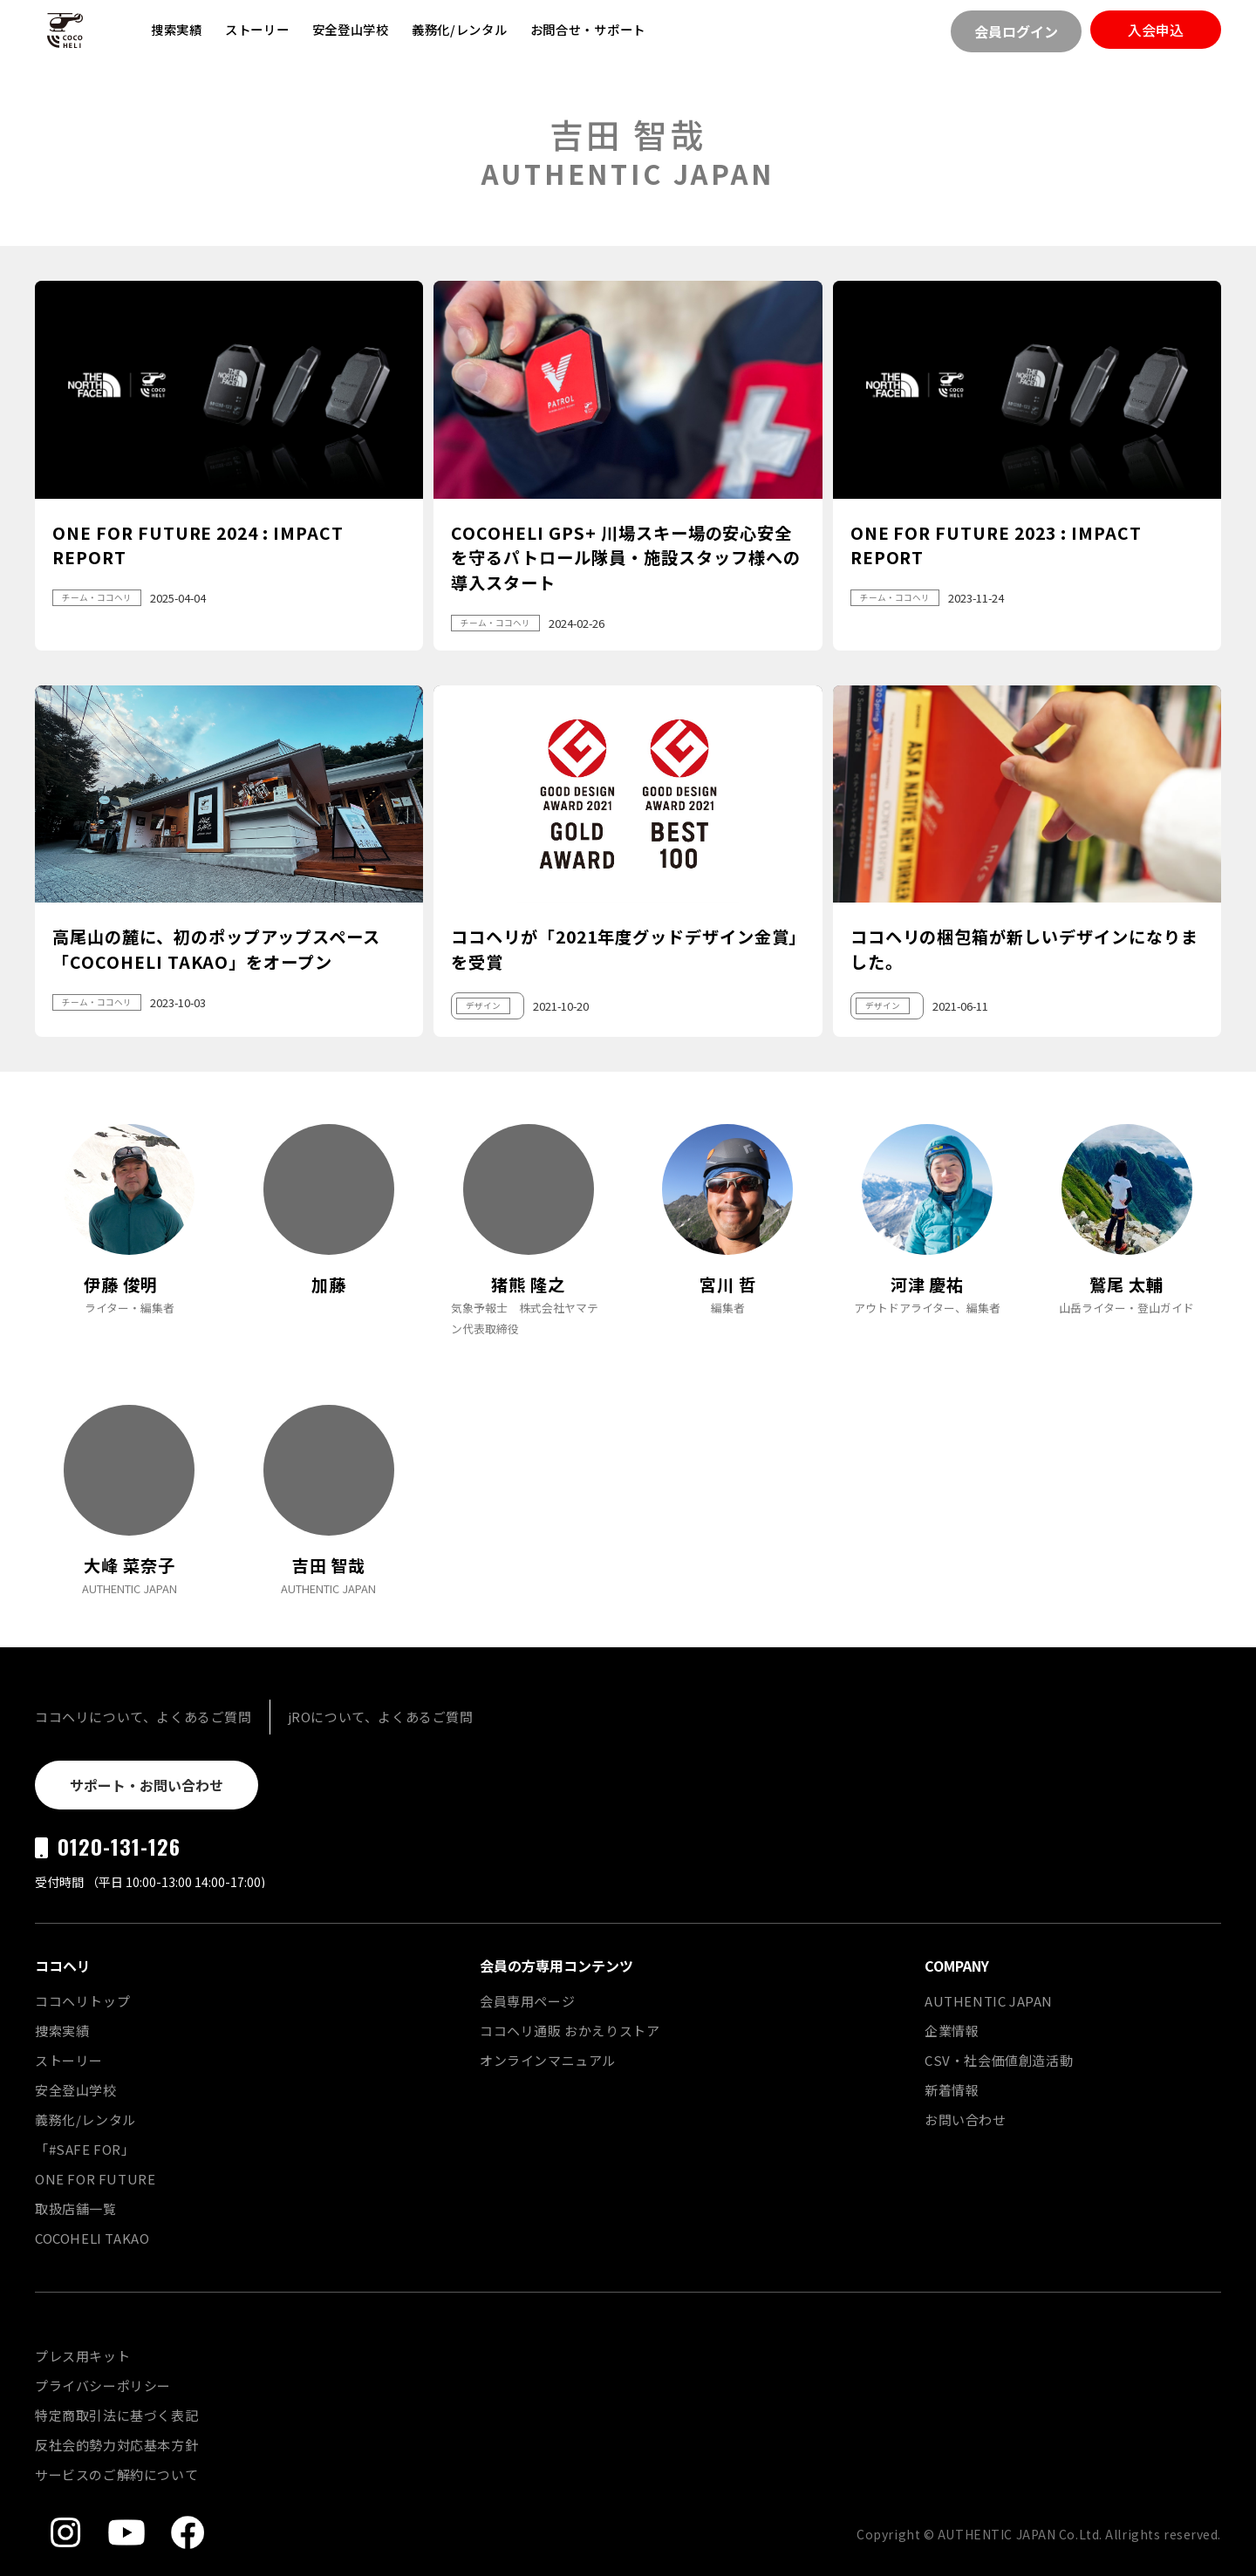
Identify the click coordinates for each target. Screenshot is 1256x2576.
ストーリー (257, 29)
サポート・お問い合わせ (146, 1785)
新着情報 (952, 2090)
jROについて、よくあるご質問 (381, 1716)
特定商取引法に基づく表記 (116, 2415)
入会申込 (1156, 29)
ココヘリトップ (82, 2001)
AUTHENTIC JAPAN (989, 2001)
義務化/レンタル (460, 29)
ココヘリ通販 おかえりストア (569, 2030)
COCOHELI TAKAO (92, 2238)
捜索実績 (176, 29)
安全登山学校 (350, 29)
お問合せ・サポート (587, 29)
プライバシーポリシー (103, 2385)
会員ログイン (1016, 31)
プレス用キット (82, 2356)
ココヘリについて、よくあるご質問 (143, 1716)
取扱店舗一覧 (76, 2208)
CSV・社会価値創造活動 (999, 2060)
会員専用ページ (527, 2001)
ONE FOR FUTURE (95, 2179)
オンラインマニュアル (548, 2060)
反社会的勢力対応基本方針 (116, 2445)
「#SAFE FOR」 (85, 2149)
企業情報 (952, 2030)
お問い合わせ (966, 2119)
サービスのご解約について (116, 2474)
